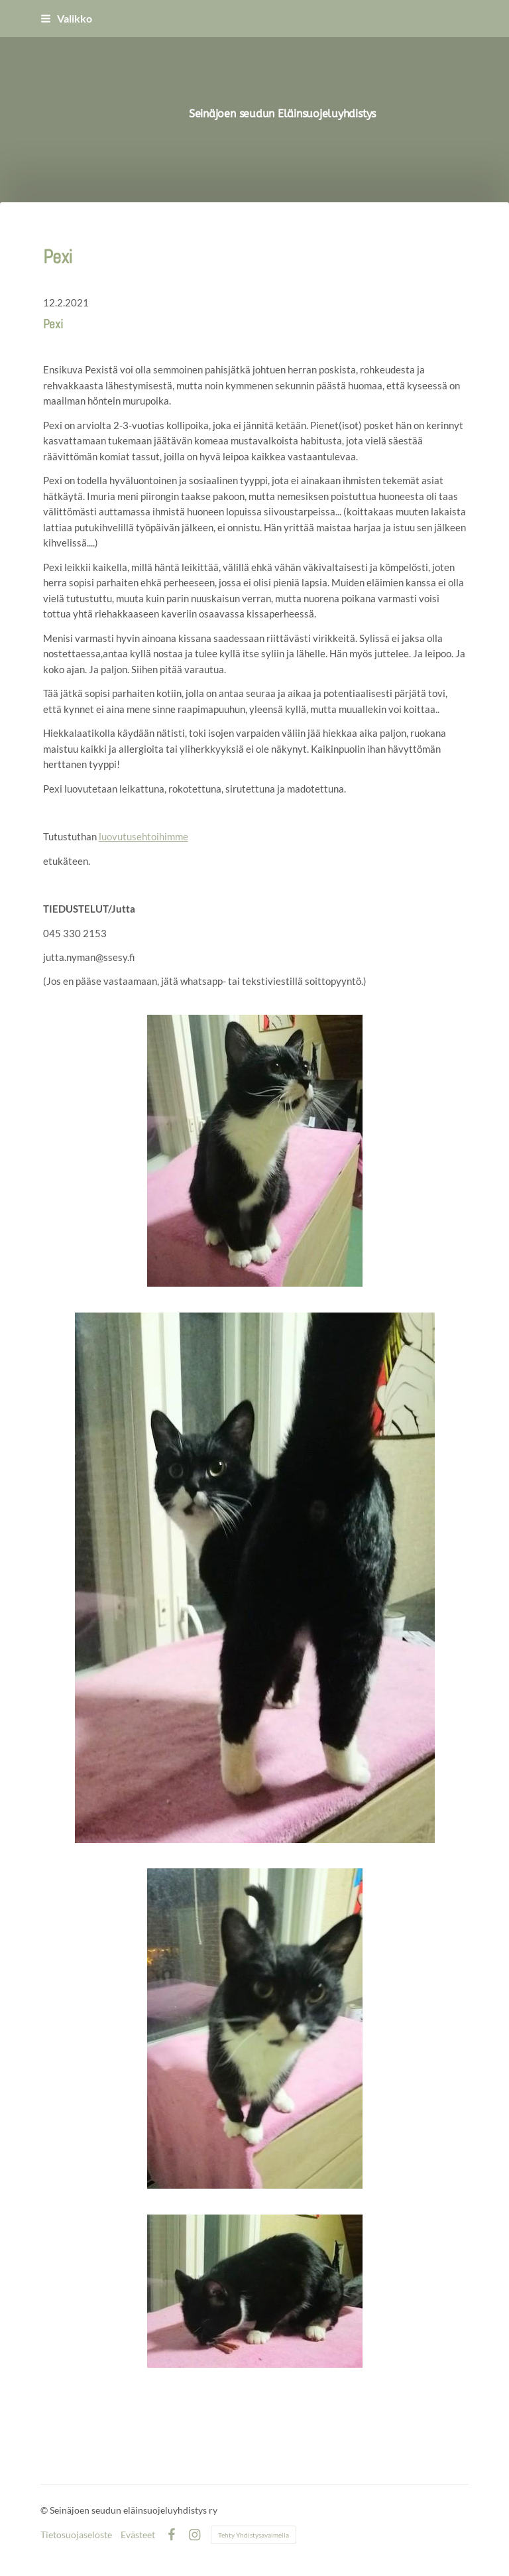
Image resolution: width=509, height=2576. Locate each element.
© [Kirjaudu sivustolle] (45, 2510)
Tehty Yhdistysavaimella (253, 2535)
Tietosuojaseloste (76, 2535)
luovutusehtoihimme (143, 836)
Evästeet (138, 2535)
